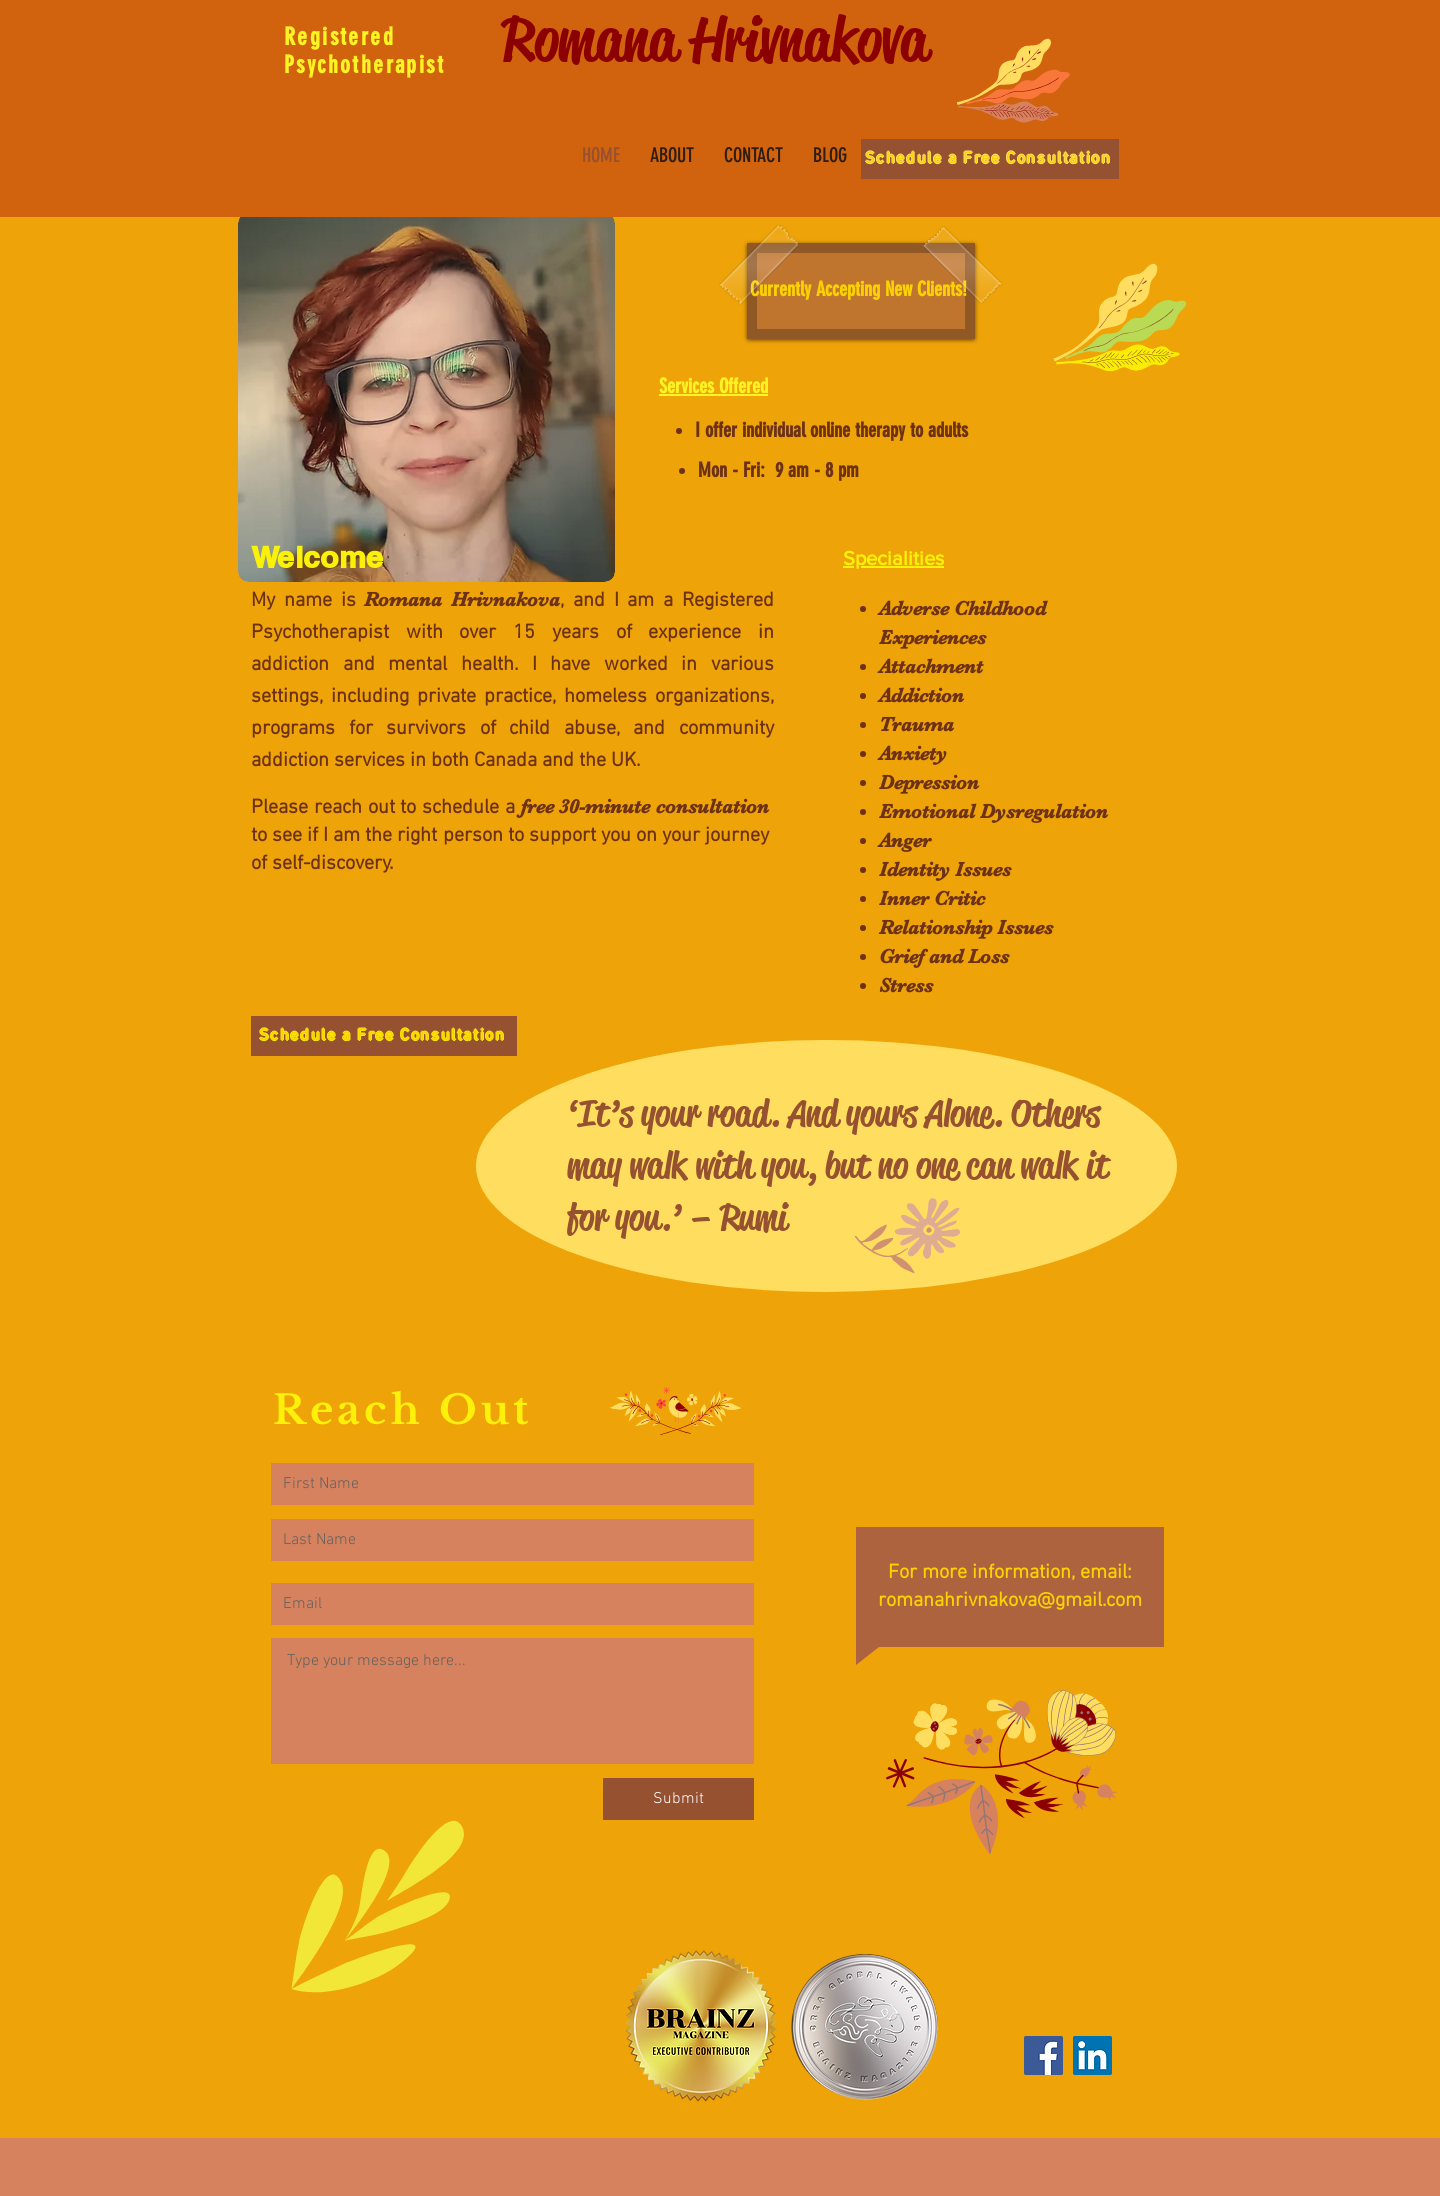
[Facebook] (1043, 2055)
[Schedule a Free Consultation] (990, 159)
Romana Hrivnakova (715, 40)
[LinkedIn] (1092, 2055)
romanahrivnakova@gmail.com (1010, 1601)
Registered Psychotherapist (364, 51)
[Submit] (678, 1799)
